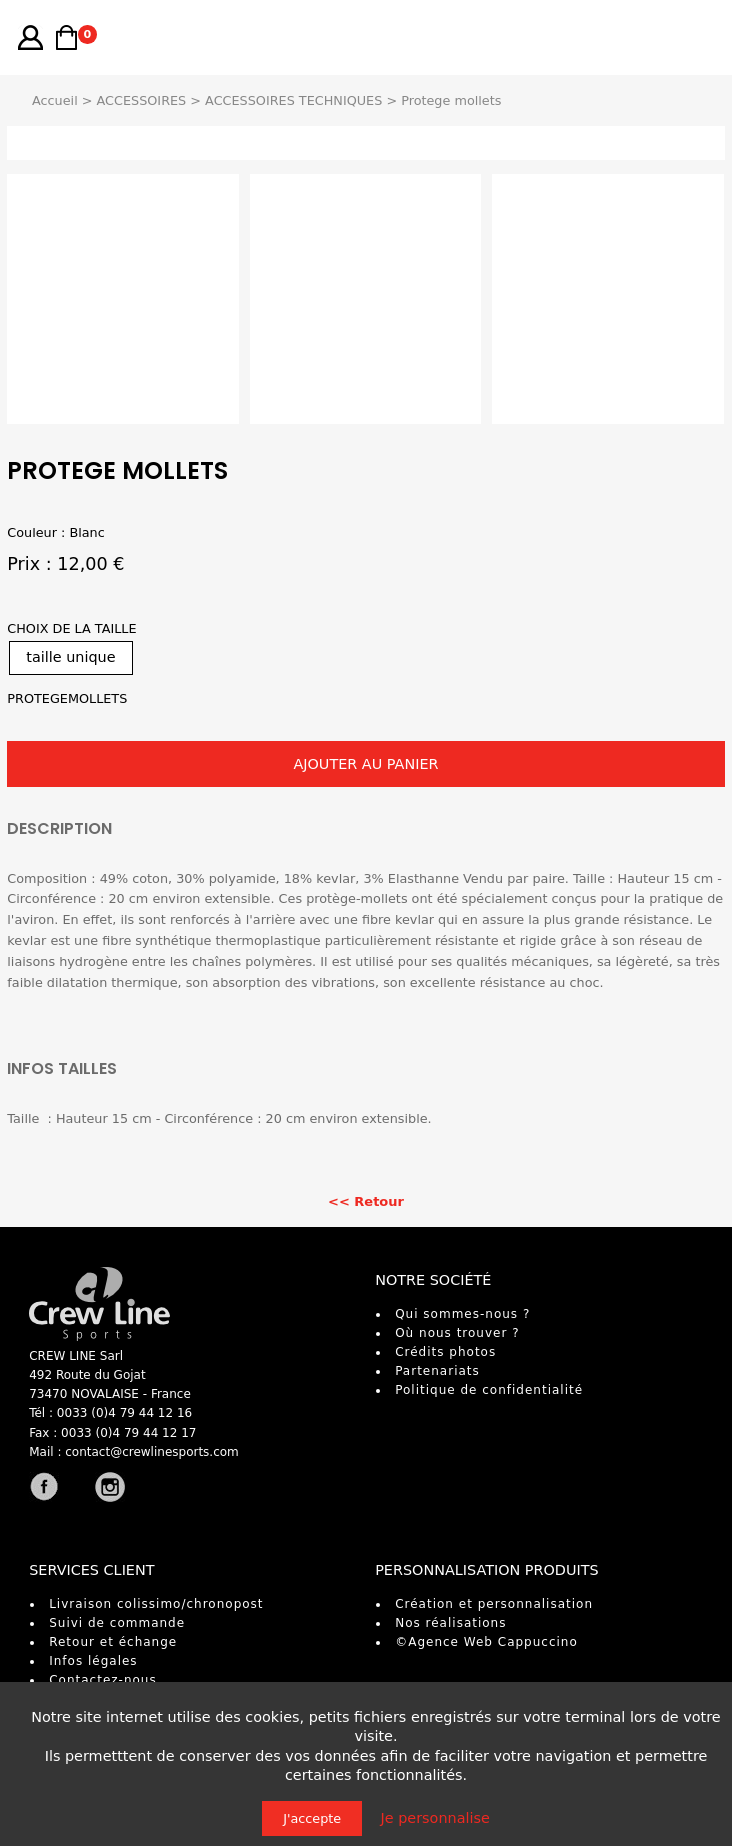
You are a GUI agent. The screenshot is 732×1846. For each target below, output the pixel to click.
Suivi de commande (117, 1623)
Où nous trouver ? (457, 1333)
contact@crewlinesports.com (152, 1452)
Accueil (55, 100)
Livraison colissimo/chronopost (156, 1604)
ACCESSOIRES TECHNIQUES (293, 100)
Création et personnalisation (494, 1604)
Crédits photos (445, 1352)
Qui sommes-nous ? (462, 1314)
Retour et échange (113, 1642)
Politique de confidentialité (489, 1390)
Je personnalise (435, 1818)
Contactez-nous (103, 1680)
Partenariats (437, 1371)
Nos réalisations (450, 1623)
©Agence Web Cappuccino (486, 1642)
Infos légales (93, 1661)
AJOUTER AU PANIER (365, 764)
